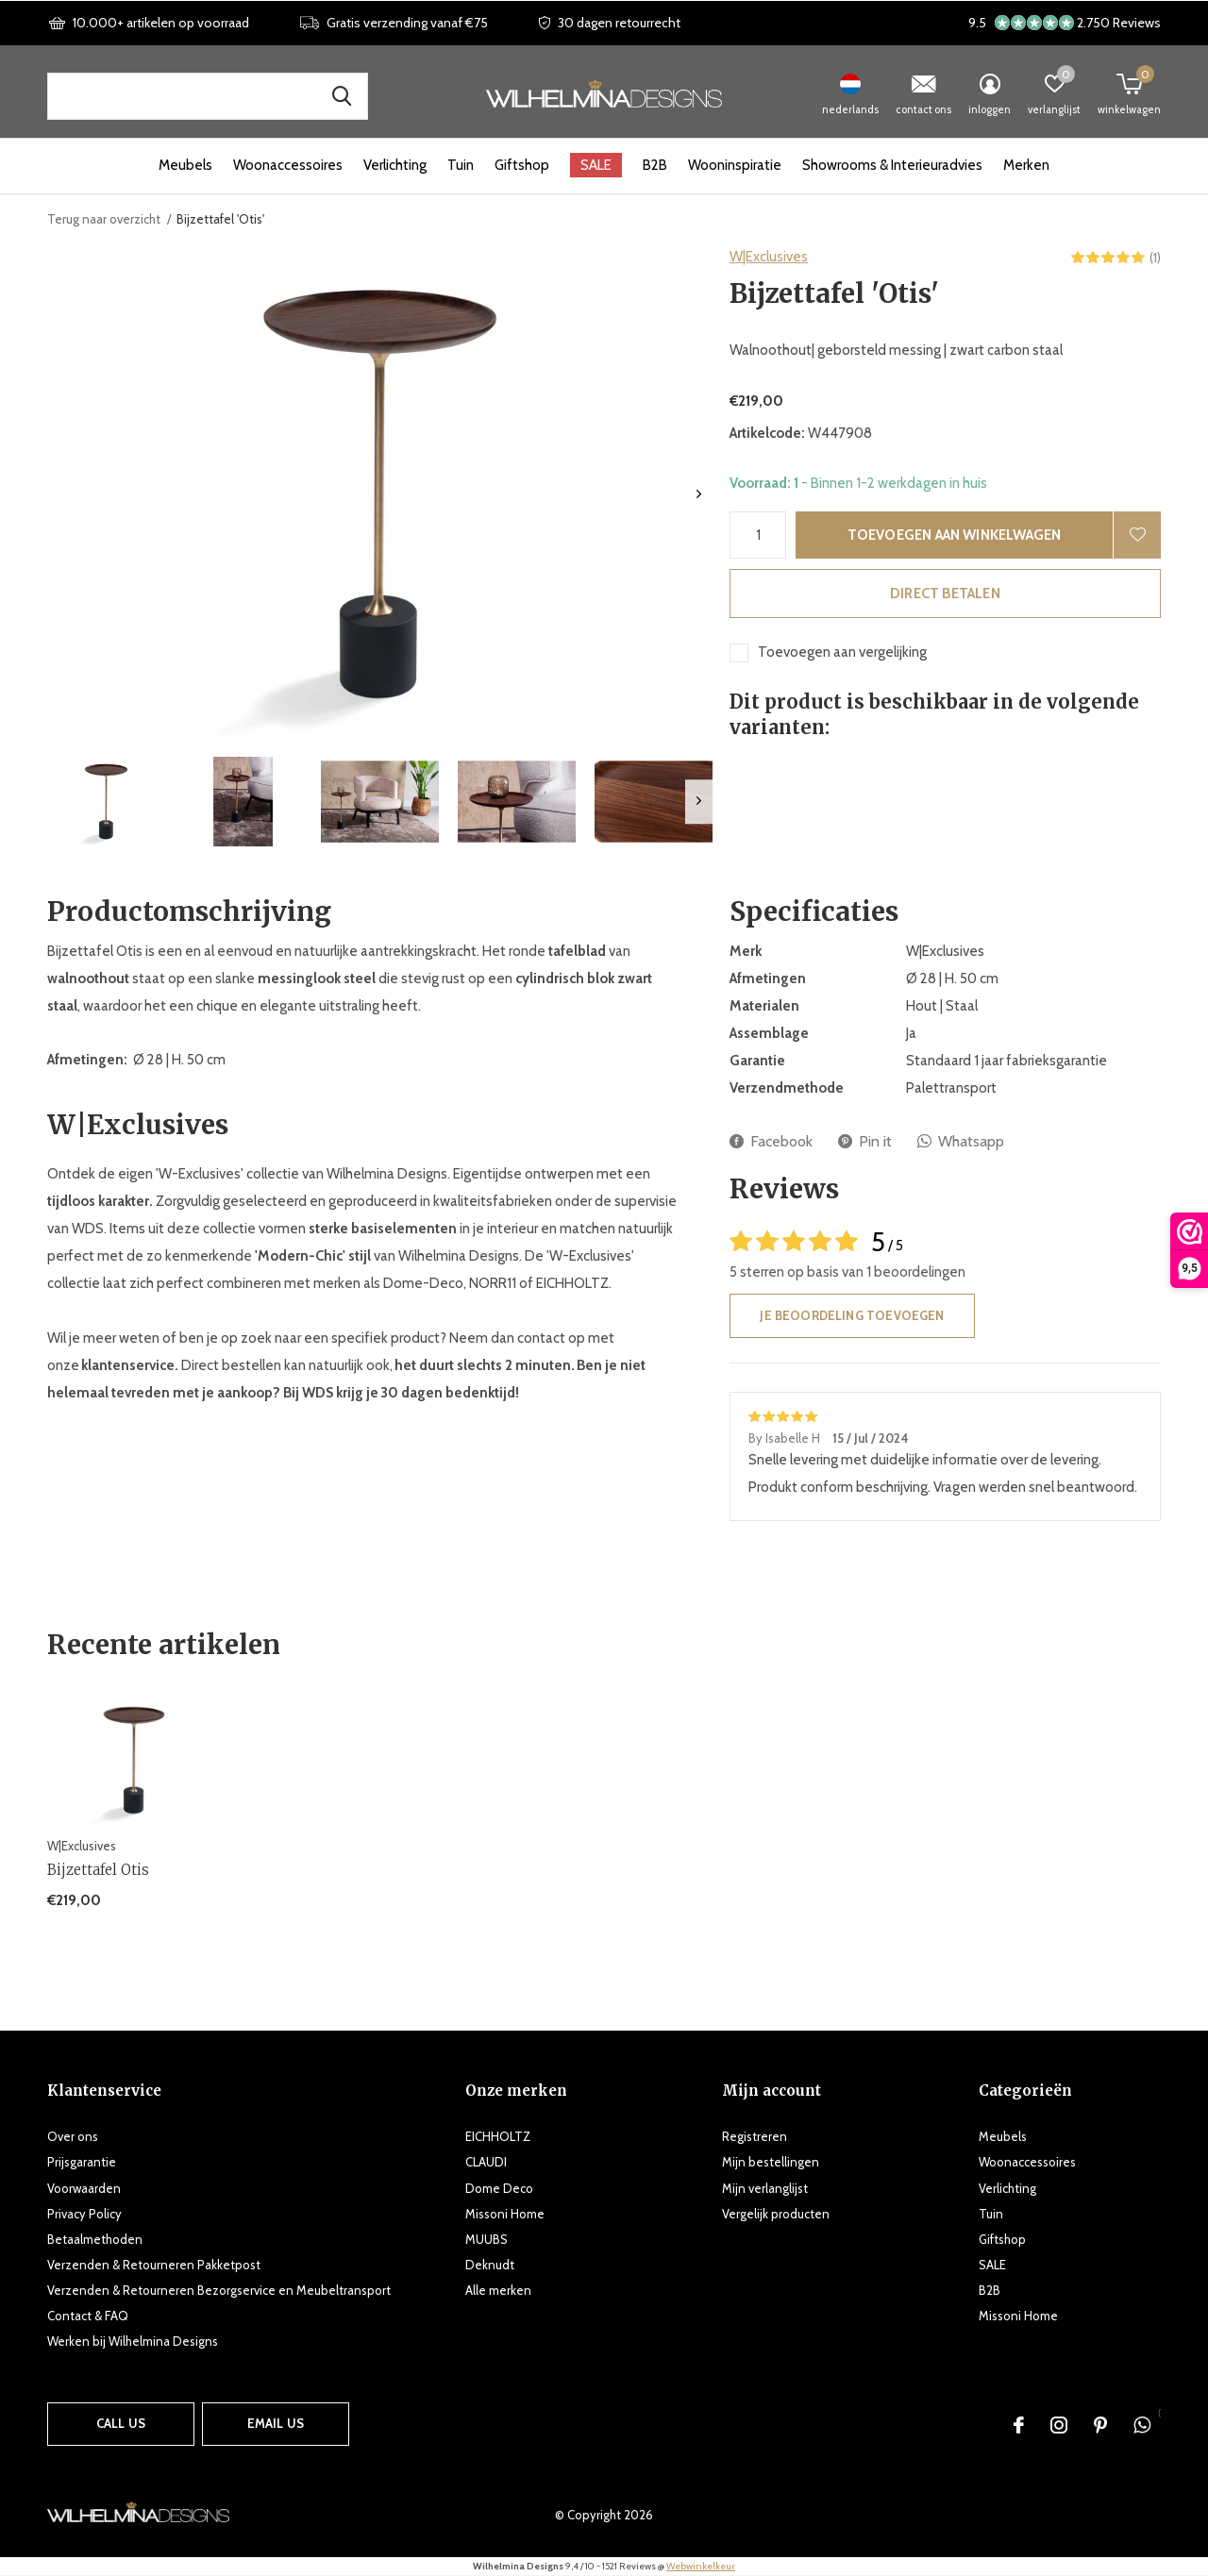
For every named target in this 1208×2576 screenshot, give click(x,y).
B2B (655, 165)
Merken (1026, 165)
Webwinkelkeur (700, 2566)
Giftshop (522, 165)
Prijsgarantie (81, 2161)
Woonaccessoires (288, 165)
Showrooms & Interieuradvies (892, 165)
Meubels (185, 165)
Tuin (460, 165)
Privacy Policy (84, 2213)
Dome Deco (499, 2188)
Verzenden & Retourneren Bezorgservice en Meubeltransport (219, 2290)
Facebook (771, 1141)
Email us (275, 2423)
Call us (120, 2423)
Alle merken (498, 2290)
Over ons (72, 2136)
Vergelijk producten (776, 2213)
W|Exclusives (769, 256)
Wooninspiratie (734, 165)
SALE (596, 165)
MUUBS (486, 2239)
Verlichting (395, 165)
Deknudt (489, 2264)
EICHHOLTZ (497, 2136)
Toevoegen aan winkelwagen (954, 535)
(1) (1155, 257)
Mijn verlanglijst (765, 2188)
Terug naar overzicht (103, 218)
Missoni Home (505, 2213)
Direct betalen (945, 593)
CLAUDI (486, 2161)
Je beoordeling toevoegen (852, 1315)
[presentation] (699, 494)
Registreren (754, 2136)
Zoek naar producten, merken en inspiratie (341, 96)
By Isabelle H (785, 1438)
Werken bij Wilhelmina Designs (132, 2341)
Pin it (865, 1141)
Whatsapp (960, 1141)
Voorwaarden (84, 2188)
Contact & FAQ (87, 2315)
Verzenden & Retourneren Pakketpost (153, 2264)
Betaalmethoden (95, 2239)
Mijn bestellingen (770, 2161)
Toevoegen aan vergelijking (842, 652)
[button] (106, 801)
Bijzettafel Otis (98, 1870)
